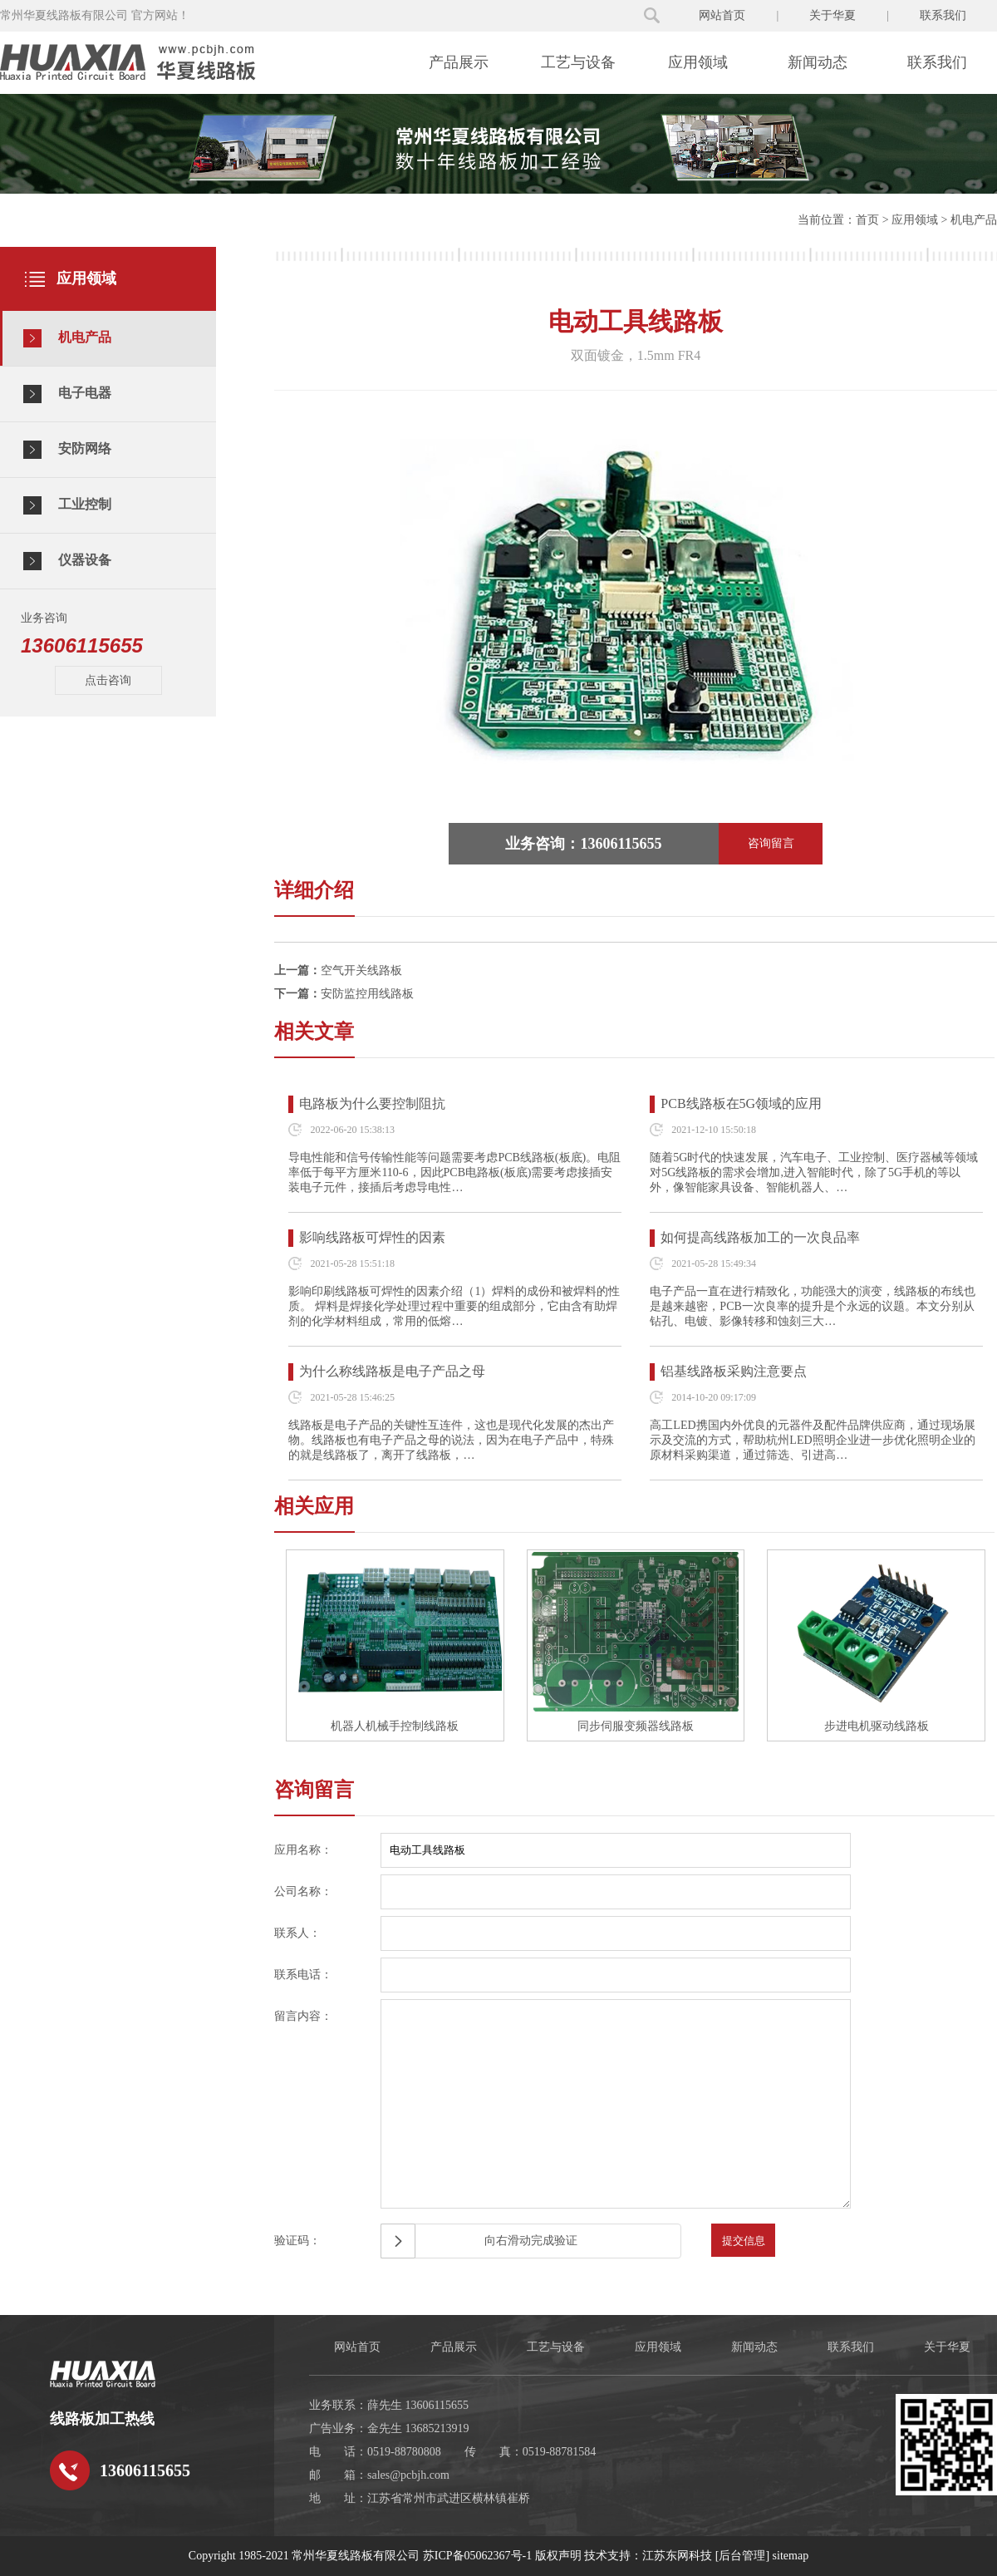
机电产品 (973, 220)
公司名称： (303, 1891)
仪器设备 (67, 561)
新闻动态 (817, 62)
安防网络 (67, 450)
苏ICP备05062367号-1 (477, 2555)
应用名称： (303, 1850)
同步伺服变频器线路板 (635, 1726)
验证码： (297, 2240)
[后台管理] (742, 2555)
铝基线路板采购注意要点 (734, 1371)
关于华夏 (832, 15)
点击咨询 (108, 680)
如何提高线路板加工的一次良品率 (760, 1237)
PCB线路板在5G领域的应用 (741, 1103)
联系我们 (943, 15)
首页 (867, 220)
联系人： (297, 1933)
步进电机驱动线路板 (876, 1726)
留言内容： (303, 2016)
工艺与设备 (578, 62)
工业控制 (67, 505)
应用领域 (698, 62)
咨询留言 (771, 843)
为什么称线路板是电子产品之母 (392, 1371)
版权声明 (558, 2555)
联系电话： (303, 1974)
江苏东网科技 (677, 2555)
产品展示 (459, 62)
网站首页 (722, 15)
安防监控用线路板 (367, 994)
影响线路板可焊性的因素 (372, 1237)
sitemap (791, 2555)
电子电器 (67, 394)
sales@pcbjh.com (408, 2475)
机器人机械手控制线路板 (395, 1726)
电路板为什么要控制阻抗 (372, 1103)
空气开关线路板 (361, 970)
